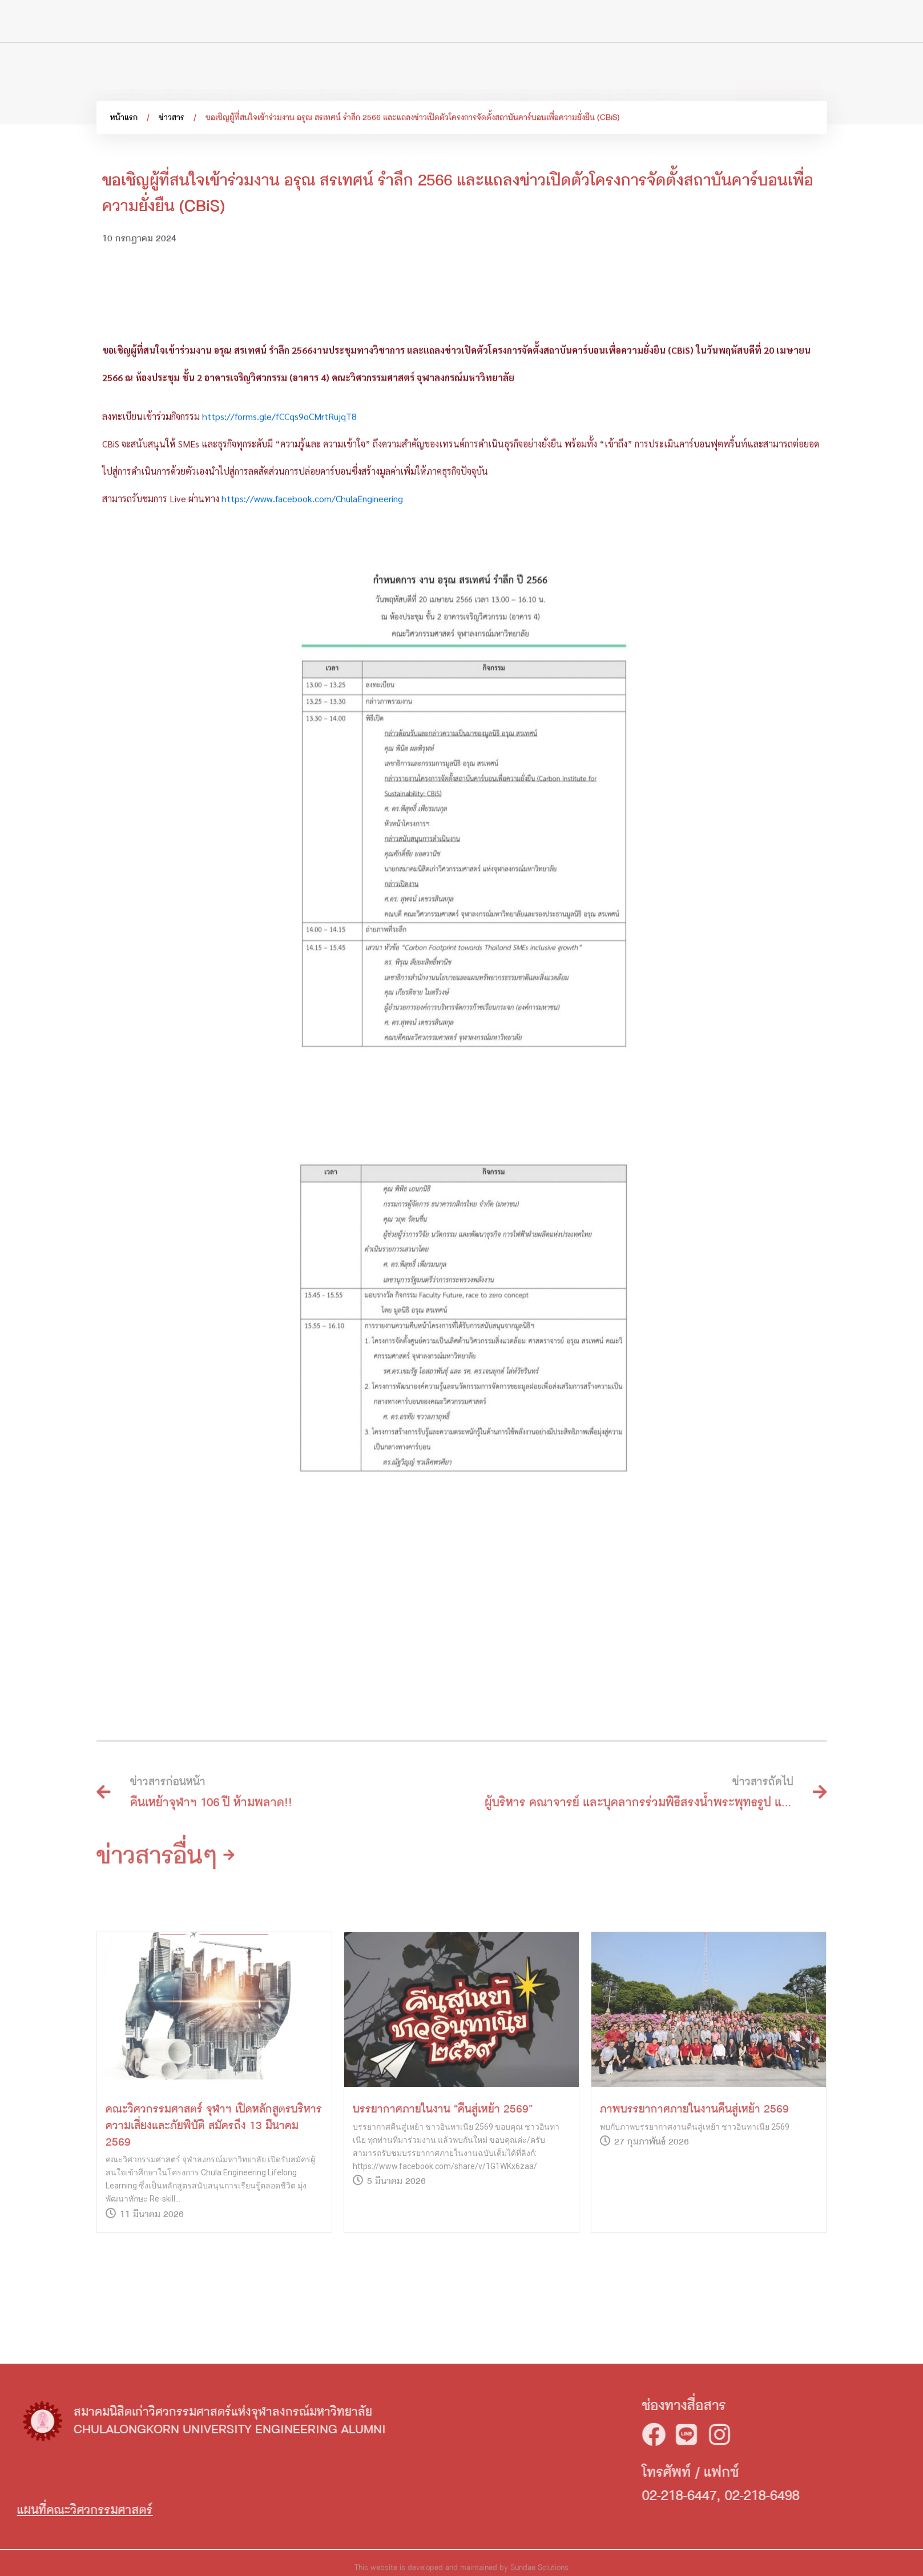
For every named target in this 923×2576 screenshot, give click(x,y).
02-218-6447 (792, 2496)
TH (859, 26)
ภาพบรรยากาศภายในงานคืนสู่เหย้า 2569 (694, 2271)
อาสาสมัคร (575, 75)
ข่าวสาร (171, 123)
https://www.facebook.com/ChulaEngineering (312, 743)
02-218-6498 (875, 2496)
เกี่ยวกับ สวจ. (192, 75)
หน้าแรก (124, 123)
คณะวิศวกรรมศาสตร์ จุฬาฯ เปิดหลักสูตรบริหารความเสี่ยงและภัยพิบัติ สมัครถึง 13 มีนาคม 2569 (214, 2288)
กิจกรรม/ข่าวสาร (358, 75)
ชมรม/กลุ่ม (507, 75)
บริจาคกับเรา (648, 75)
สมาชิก (127, 75)
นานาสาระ (439, 75)
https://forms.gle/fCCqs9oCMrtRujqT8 (279, 661)
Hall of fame (270, 75)
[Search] (827, 24)
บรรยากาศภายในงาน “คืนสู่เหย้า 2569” (443, 2271)
